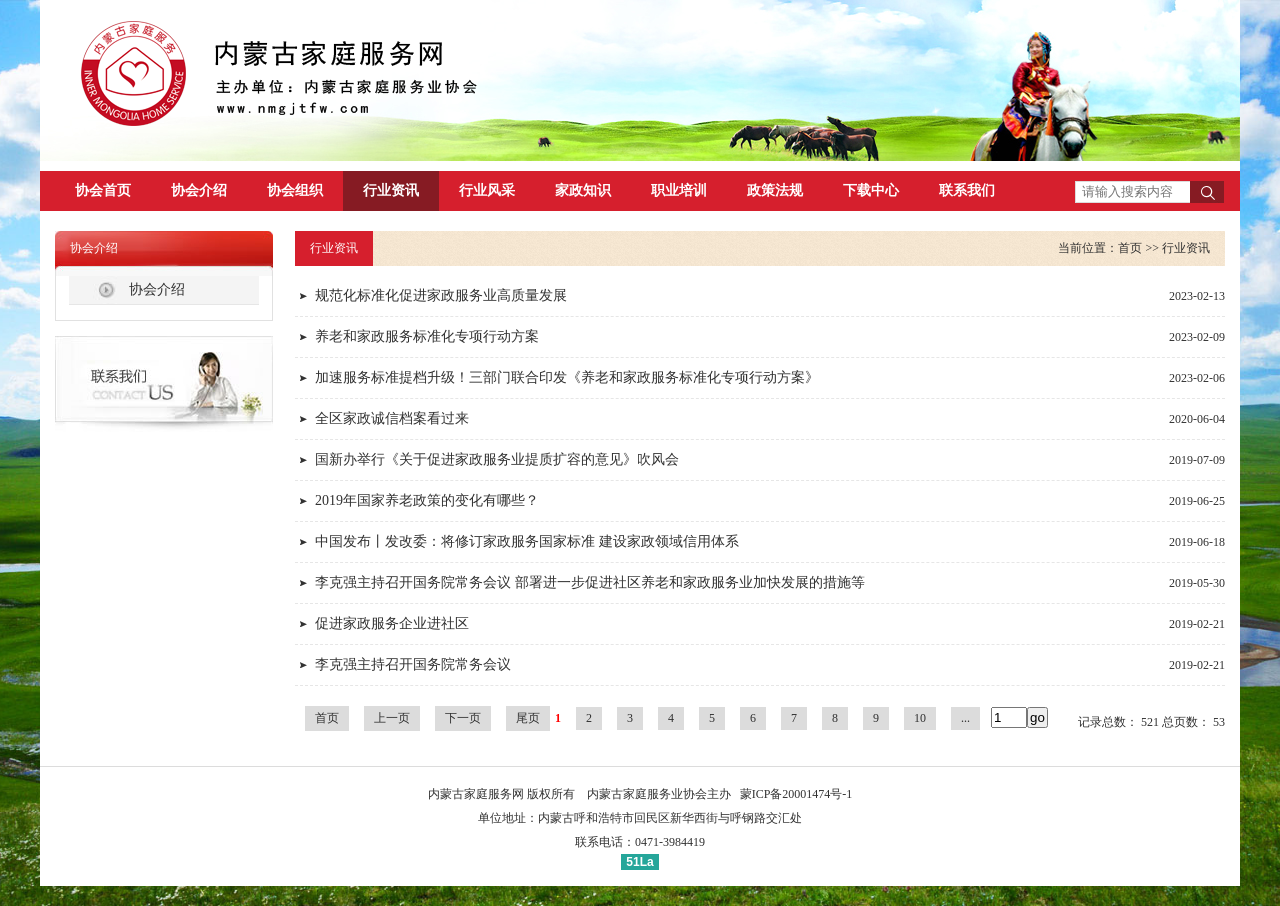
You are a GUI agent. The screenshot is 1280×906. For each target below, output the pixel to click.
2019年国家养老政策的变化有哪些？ (427, 500)
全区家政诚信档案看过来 (392, 418)
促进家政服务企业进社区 (392, 623)
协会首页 (103, 190)
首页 (1130, 248)
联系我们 (967, 190)
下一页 (463, 718)
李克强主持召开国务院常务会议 (413, 664)
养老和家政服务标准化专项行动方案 (427, 336)
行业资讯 (391, 190)
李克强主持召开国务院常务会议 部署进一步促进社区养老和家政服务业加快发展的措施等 (590, 582)
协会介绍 (199, 190)
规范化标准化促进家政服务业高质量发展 (441, 295)
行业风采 (487, 190)
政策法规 (775, 190)
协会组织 (295, 190)
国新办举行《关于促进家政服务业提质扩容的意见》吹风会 (497, 459)
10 (920, 718)
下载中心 (871, 190)
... (965, 718)
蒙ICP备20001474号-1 (796, 794)
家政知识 (583, 190)
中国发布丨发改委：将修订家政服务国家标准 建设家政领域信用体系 (527, 541)
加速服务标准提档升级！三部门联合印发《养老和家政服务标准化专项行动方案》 (567, 377)
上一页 (392, 718)
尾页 (528, 718)
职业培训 (679, 190)
